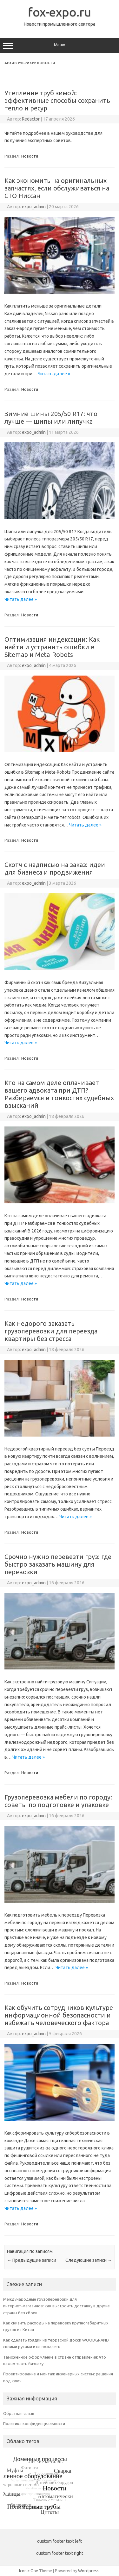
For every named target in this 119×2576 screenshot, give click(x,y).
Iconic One (28, 2570)
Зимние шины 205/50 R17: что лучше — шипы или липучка (50, 417)
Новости (29, 156)
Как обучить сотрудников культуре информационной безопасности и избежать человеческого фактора (58, 2015)
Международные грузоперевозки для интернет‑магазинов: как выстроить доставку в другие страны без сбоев (56, 2306)
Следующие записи (88, 2260)
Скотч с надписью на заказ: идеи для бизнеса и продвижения (54, 868)
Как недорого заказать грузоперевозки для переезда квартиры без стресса (50, 1331)
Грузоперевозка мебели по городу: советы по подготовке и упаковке (58, 1800)
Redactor (31, 119)
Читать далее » (54, 373)
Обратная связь (18, 2413)
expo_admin (34, 206)
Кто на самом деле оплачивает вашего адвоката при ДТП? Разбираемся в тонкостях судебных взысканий (59, 1094)
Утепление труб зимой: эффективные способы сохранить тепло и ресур (57, 100)
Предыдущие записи (31, 2260)
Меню (59, 45)
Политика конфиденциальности (34, 2423)
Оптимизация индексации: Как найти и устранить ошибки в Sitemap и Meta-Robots (52, 647)
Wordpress (88, 2570)
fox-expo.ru (59, 12)
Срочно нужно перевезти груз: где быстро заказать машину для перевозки (57, 1564)
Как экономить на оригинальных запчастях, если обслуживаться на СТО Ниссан (56, 188)
